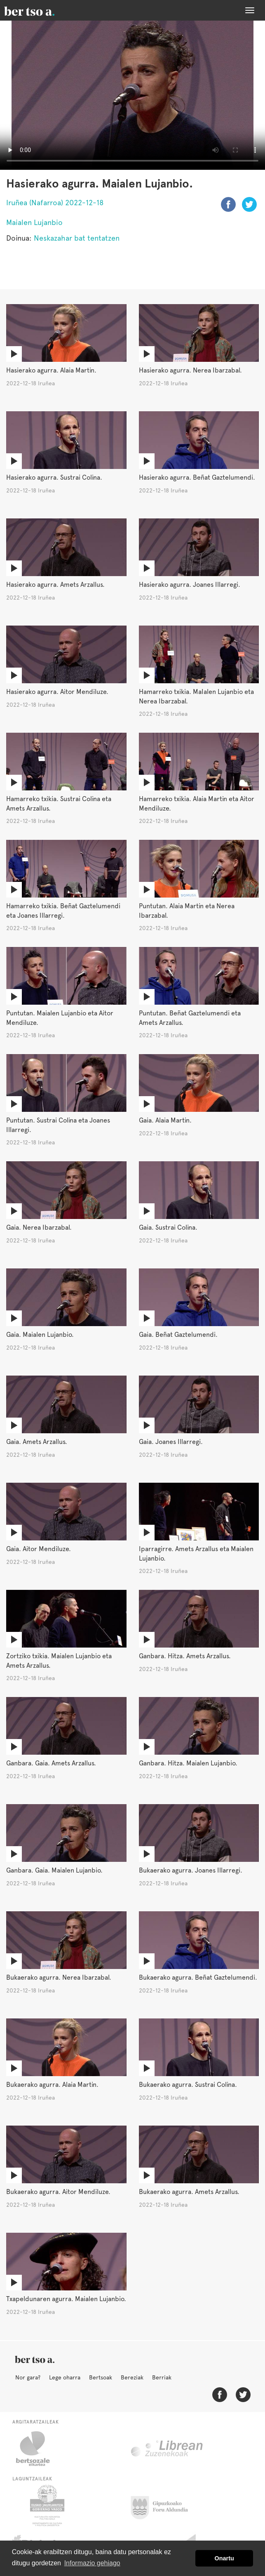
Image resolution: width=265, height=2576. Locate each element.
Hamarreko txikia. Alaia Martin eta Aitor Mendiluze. (196, 803)
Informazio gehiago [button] (92, 2563)
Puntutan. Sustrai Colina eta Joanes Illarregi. (58, 1125)
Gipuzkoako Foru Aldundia (164, 2505)
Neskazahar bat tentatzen (77, 238)
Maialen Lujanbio (34, 222)
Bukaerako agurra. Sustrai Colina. (188, 2084)
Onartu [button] (224, 2558)
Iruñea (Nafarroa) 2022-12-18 (55, 202)
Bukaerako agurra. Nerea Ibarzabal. (58, 1977)
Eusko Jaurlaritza (46, 2505)
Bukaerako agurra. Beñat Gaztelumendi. (198, 1977)
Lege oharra (64, 2377)
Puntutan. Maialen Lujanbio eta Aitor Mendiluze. (59, 1018)
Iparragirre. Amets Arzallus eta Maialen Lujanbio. (196, 1553)
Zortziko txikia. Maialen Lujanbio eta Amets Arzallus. (59, 1660)
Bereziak (132, 2377)
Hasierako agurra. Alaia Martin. (51, 370)
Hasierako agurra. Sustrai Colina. (54, 477)
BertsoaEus (41, 10)
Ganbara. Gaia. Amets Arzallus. (51, 1763)
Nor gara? (27, 2377)
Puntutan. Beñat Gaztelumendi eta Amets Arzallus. (190, 1018)
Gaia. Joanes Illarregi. (171, 1442)
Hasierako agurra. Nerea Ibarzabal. (190, 370)
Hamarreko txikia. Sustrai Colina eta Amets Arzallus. (58, 803)
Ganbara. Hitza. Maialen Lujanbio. (188, 1763)
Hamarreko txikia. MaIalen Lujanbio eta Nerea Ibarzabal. (196, 696)
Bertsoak (100, 2377)
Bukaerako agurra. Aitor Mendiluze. (58, 2192)
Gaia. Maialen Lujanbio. (40, 1334)
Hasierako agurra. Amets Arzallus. (55, 584)
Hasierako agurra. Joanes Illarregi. (189, 584)
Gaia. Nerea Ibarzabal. (39, 1227)
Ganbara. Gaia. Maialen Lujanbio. (54, 1870)
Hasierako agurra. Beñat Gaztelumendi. (197, 477)
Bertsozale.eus (38, 2448)
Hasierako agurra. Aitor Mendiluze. (57, 692)
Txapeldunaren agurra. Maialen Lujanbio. (66, 2299)
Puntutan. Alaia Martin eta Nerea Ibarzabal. (187, 910)
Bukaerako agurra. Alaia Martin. (52, 2084)
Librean (167, 2448)
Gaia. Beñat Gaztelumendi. (178, 1334)
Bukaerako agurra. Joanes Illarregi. (190, 1870)
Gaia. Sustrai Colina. (168, 1227)
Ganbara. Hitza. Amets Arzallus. (185, 1656)
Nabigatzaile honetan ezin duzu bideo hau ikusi (132, 95)
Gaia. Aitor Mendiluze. (38, 1549)
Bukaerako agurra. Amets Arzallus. (189, 2192)
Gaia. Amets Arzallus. (36, 1442)
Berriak (161, 2377)
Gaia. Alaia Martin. (165, 1120)
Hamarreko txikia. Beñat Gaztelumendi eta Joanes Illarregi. (63, 910)
